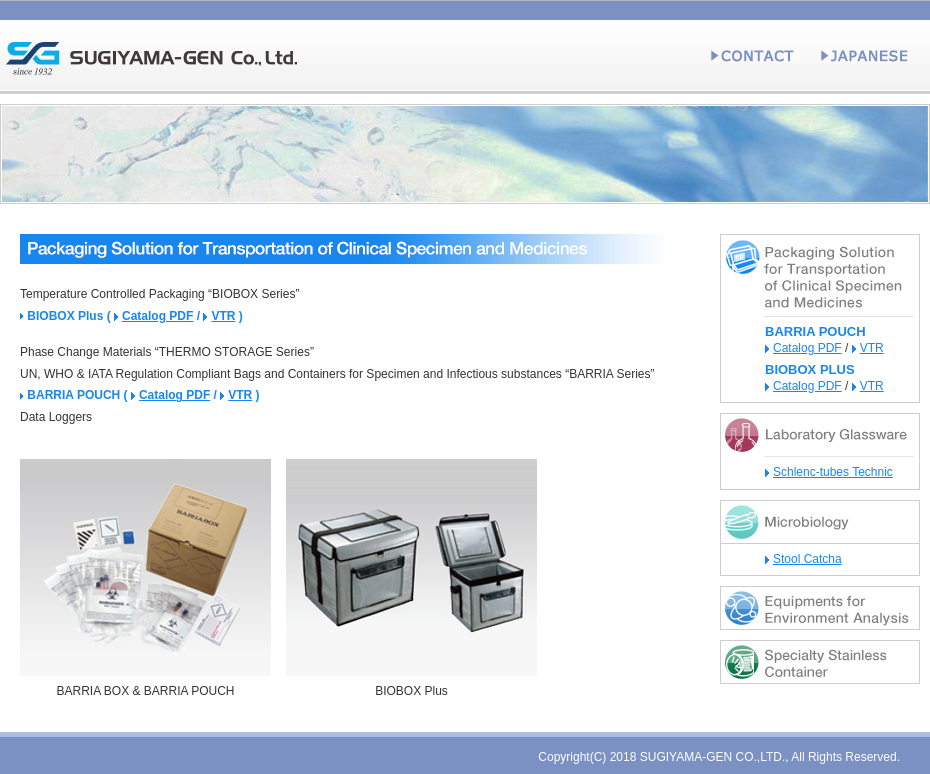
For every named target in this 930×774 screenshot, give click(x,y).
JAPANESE (865, 55)
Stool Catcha (807, 559)
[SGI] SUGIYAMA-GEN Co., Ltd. (150, 55)
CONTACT (755, 55)
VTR (223, 316)
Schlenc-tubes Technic (833, 472)
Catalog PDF (157, 316)
